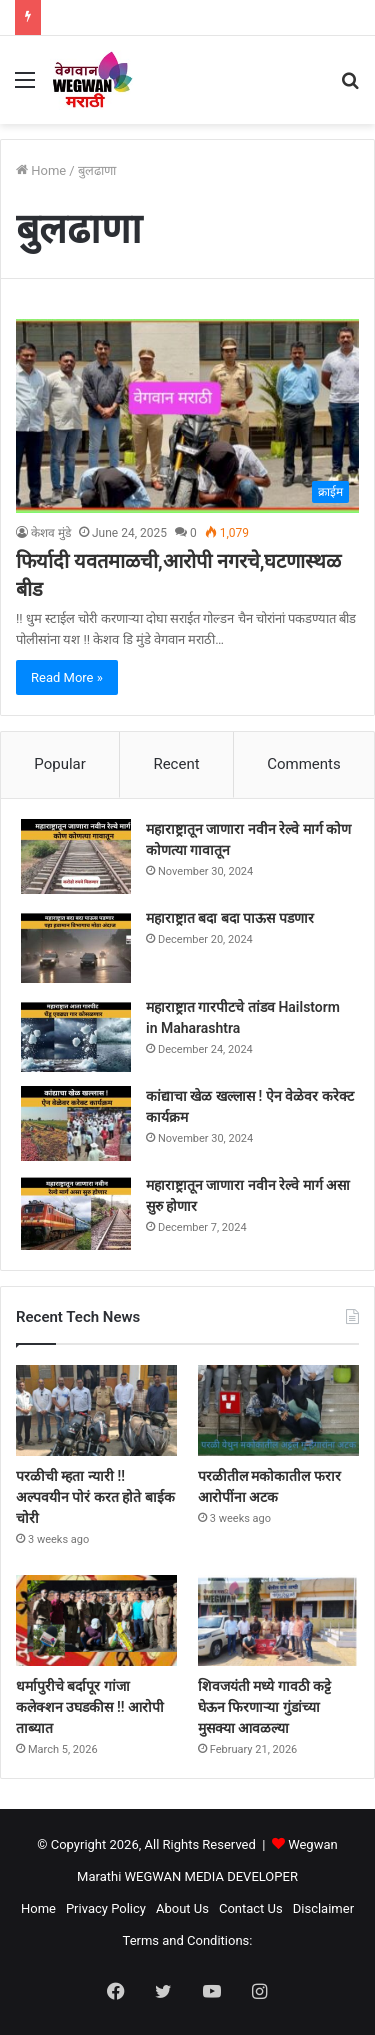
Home (41, 170)
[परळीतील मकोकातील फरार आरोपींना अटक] (278, 1410)
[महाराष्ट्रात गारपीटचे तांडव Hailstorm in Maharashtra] (76, 1034)
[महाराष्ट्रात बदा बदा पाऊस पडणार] (76, 945)
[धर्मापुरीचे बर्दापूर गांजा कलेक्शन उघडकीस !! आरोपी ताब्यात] (96, 1620)
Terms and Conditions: (188, 1940)
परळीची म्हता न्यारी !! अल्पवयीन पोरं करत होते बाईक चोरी (95, 1497)
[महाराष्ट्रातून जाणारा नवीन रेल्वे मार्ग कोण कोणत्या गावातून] (76, 856)
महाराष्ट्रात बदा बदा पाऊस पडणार (230, 918)
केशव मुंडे (51, 533)
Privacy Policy (106, 1908)
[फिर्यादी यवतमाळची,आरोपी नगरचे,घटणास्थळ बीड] (187, 415)
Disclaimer (323, 1908)
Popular (60, 764)
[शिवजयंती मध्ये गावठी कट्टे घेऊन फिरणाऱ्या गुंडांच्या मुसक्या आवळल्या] (278, 1620)
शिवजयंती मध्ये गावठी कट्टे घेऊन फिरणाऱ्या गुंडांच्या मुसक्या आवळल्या (264, 1707)
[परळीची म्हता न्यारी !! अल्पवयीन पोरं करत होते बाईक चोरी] (96, 1410)
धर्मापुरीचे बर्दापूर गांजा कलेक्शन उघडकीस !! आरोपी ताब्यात (90, 1707)
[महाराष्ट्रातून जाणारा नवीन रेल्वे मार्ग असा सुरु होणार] (76, 1212)
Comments (304, 764)
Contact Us (251, 1908)
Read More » (67, 677)
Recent (176, 764)
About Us (182, 1908)
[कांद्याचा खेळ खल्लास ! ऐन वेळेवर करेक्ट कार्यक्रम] (76, 1123)
